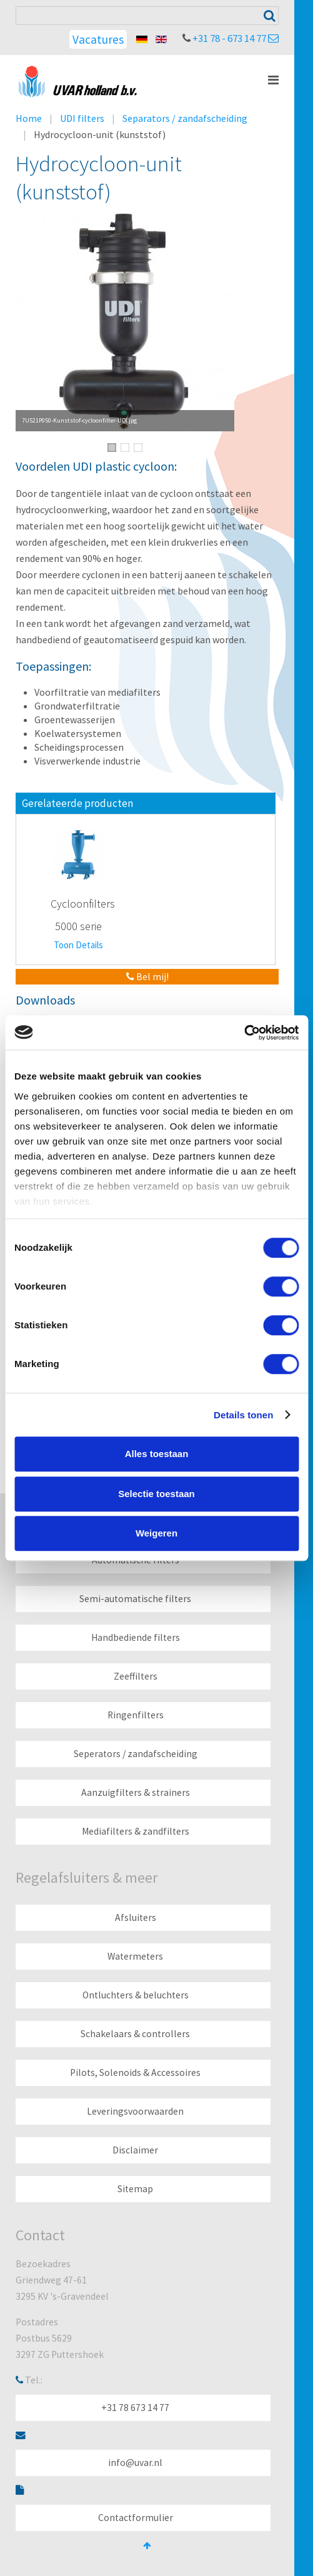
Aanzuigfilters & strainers (135, 1792)
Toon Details (78, 945)
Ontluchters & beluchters (135, 1995)
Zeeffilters (135, 1676)
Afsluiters (135, 1917)
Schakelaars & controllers (135, 2034)
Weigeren (156, 1533)
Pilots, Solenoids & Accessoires (135, 2072)
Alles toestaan (157, 1453)
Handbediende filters (135, 1637)
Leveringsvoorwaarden (135, 2111)
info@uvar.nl (135, 2462)
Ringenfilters (135, 1715)
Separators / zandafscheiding (184, 118)
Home (29, 118)
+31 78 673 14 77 (135, 2407)
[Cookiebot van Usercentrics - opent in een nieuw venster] (244, 1033)
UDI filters (82, 118)
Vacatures (98, 39)
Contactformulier (135, 2517)
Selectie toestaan (156, 1493)
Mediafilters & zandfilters (135, 1831)
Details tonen (243, 1415)
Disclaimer (135, 2150)
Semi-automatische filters (135, 1599)
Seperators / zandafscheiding (135, 1754)
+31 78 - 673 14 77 (229, 38)
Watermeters (135, 1956)
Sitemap (135, 2189)
